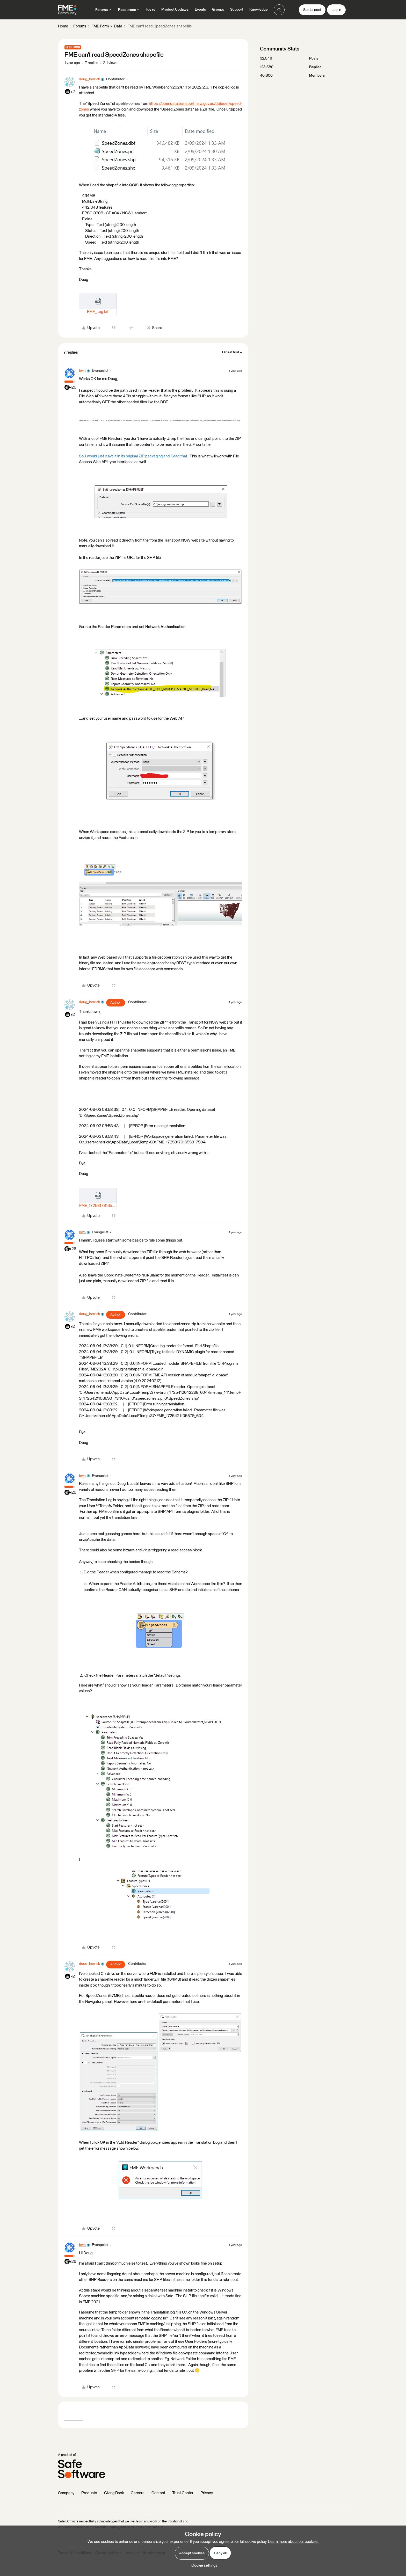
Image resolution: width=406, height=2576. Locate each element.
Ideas (150, 9)
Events (200, 9)
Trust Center (182, 2493)
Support (236, 9)
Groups (218, 9)
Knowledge (258, 9)
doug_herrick (89, 79)
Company (66, 2493)
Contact (158, 2493)
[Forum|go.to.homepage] (67, 10)
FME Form (100, 26)
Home (63, 26)
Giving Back (114, 2493)
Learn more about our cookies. (293, 2542)
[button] (312, 10)
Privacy (206, 2493)
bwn (82, 371)
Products (89, 2493)
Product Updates (175, 9)
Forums (79, 26)
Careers (137, 2493)
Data (118, 26)
